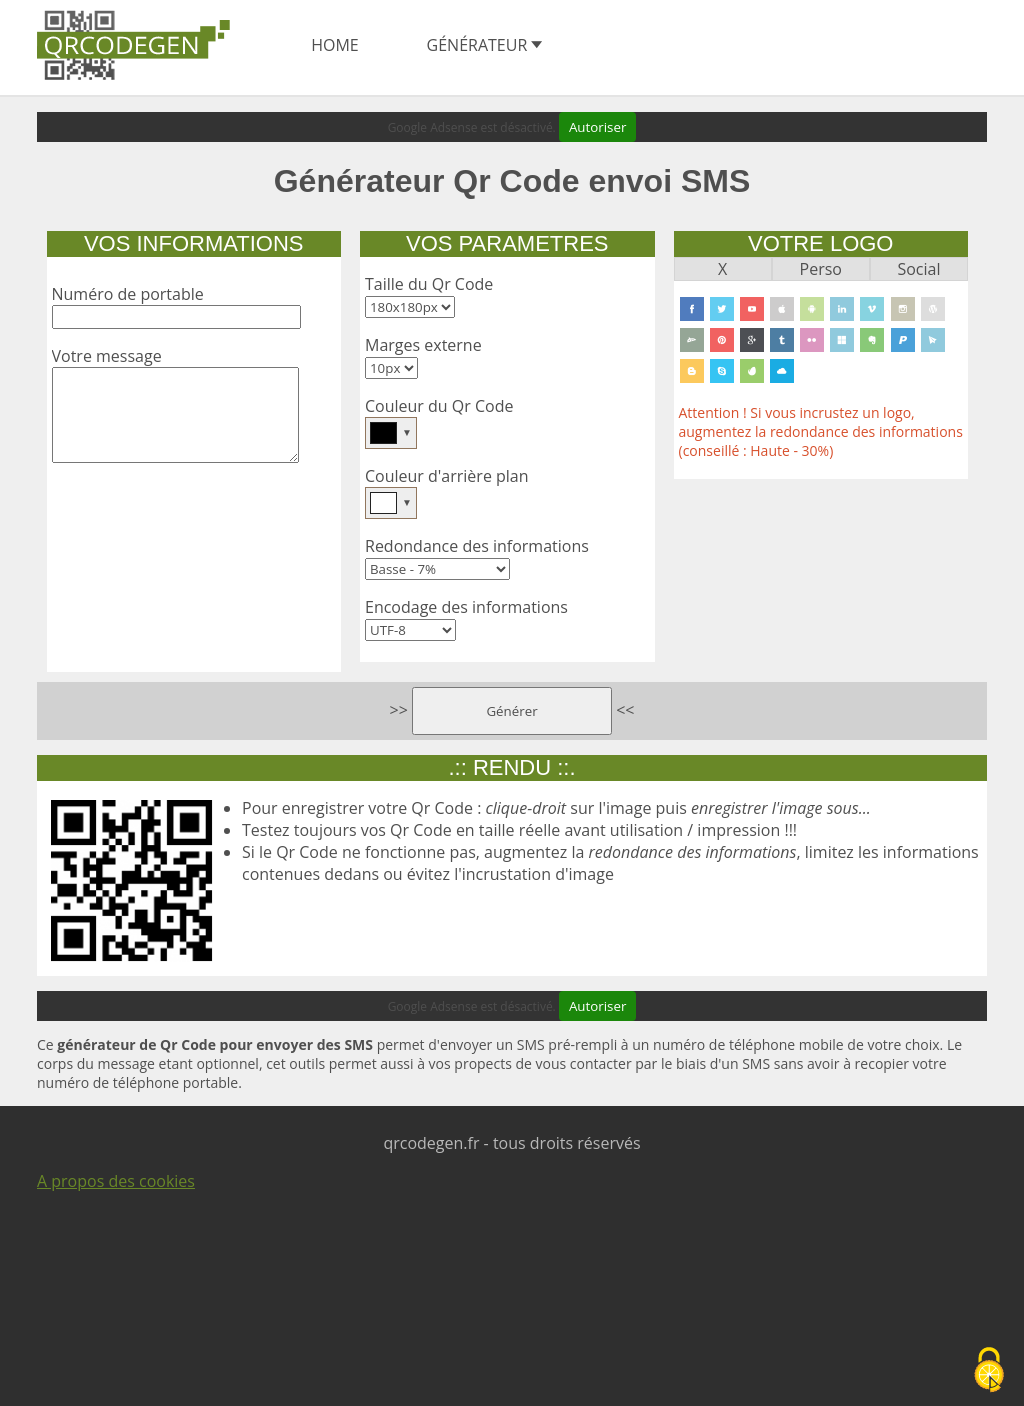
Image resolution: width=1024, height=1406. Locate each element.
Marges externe (423, 345)
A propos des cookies (116, 1181)
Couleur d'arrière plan (447, 476)
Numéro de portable (128, 294)
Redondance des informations (477, 546)
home (335, 45)
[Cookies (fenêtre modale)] (989, 1371)
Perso (821, 269)
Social (918, 269)
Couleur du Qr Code (439, 406)
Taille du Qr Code (429, 284)
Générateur (485, 45)
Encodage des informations (466, 607)
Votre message (107, 356)
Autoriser (597, 127)
